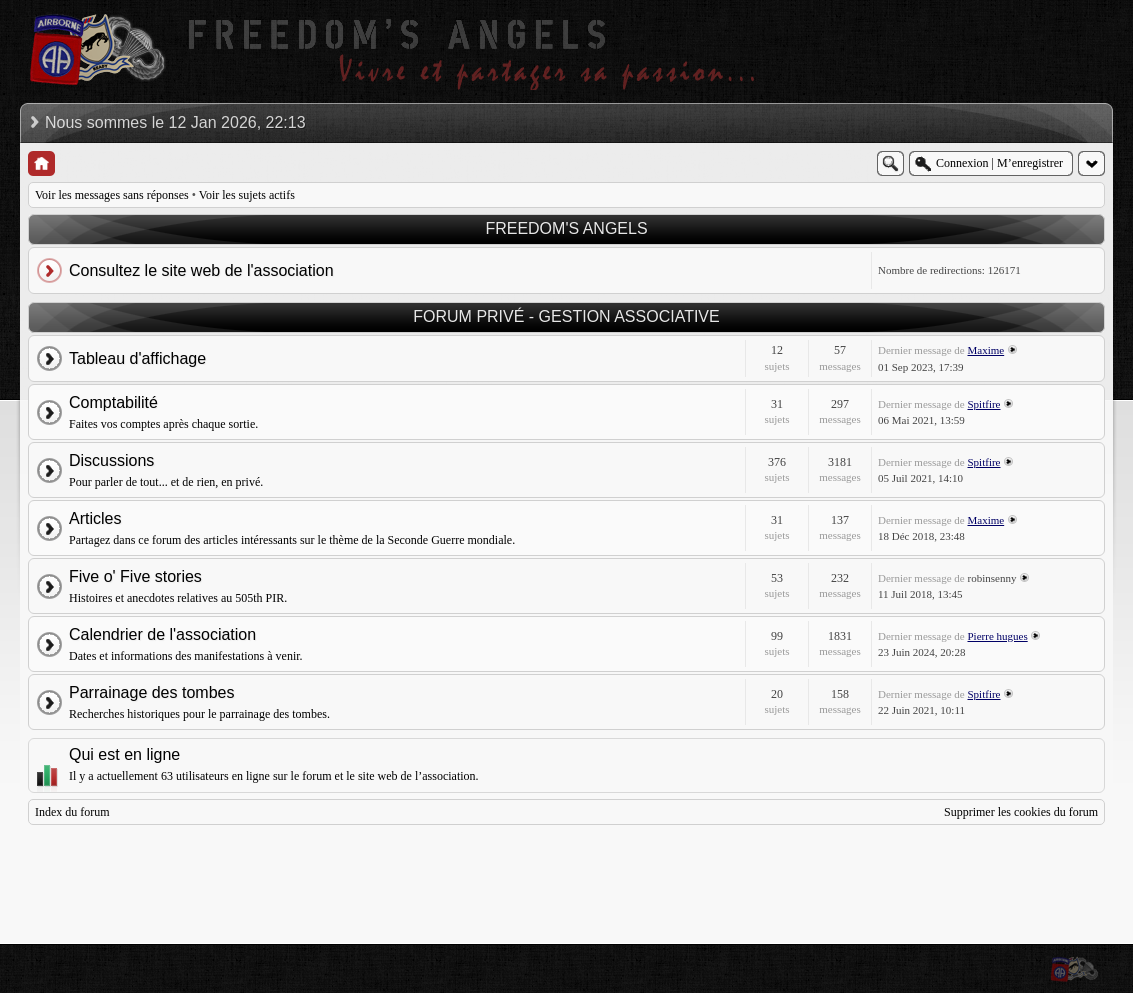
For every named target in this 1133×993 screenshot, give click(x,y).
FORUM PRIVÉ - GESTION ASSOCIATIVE (566, 316)
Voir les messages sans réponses (112, 195)
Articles (95, 518)
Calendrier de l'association (162, 634)
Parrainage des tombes (151, 692)
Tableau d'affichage (137, 358)
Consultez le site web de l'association (201, 270)
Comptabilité (113, 402)
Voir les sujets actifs (247, 195)
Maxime (986, 350)
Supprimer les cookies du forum (1021, 812)
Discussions (111, 460)
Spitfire (984, 404)
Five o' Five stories (135, 576)
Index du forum (72, 812)
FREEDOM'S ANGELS (566, 228)
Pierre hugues (998, 636)
